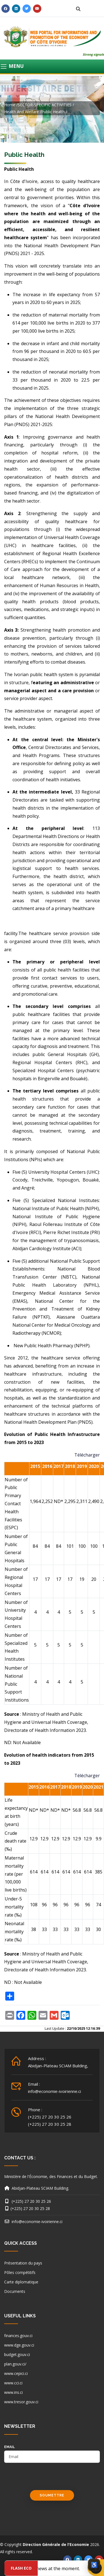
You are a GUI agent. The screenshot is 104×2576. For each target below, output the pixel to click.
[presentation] (46, 2479)
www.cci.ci (13, 2382)
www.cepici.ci (16, 2373)
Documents (14, 2291)
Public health (53, 111)
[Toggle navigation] (52, 66)
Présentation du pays (23, 2263)
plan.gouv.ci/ (15, 2364)
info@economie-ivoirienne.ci (54, 2091)
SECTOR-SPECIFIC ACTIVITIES (45, 104)
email (9, 2447)
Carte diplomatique (21, 2282)
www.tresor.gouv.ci (21, 2401)
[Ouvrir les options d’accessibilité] (94, 2565)
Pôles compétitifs (19, 2272)
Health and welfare (21, 111)
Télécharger (87, 1455)
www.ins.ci (13, 2392)
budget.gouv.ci (17, 2354)
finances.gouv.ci (18, 2335)
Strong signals (93, 54)
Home (9, 104)
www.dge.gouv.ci (19, 2345)
